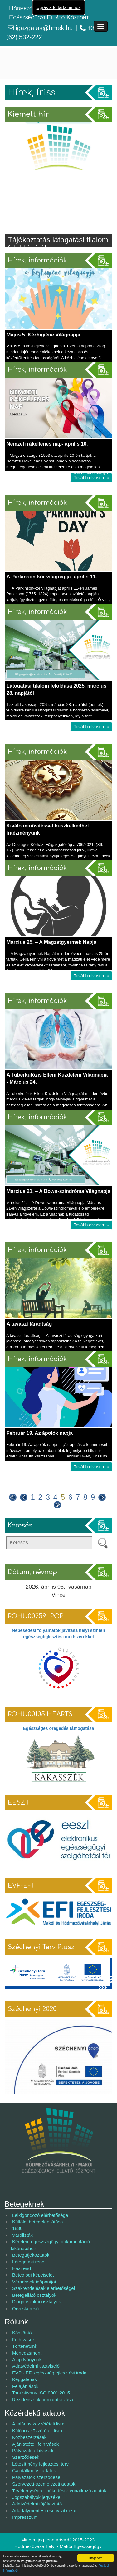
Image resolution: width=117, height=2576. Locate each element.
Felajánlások (25, 2386)
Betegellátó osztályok (34, 2295)
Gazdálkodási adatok (34, 2470)
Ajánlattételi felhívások (35, 2444)
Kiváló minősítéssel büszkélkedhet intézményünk (48, 829)
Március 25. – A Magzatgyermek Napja (51, 942)
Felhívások (23, 2339)
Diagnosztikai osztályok (36, 2301)
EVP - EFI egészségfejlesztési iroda (49, 2372)
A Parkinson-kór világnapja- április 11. (52, 576)
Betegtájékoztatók (30, 2255)
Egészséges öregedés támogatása (58, 1728)
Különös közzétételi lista (37, 2430)
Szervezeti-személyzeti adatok (44, 2483)
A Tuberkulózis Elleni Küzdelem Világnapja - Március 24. (57, 1078)
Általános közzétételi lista (38, 2423)
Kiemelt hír (28, 114)
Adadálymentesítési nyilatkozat (44, 2510)
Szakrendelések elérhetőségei (43, 2288)
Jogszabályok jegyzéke (36, 2497)
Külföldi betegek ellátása (37, 2221)
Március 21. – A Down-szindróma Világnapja (58, 1191)
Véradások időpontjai (34, 2281)
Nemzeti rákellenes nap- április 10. (47, 444)
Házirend (21, 2268)
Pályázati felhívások (33, 2450)
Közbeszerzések (29, 2437)
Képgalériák (24, 2379)
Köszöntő (22, 2332)
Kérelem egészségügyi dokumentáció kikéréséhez (50, 2245)
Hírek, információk (37, 260)
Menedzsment (26, 2353)
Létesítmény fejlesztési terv (40, 2464)
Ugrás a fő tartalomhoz (59, 7)
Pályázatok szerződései (36, 2477)
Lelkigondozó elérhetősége (40, 2215)
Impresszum (25, 2517)
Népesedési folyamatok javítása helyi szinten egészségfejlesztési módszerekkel (58, 1633)
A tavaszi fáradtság (29, 1324)
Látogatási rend (28, 2261)
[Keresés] (49, 1542)
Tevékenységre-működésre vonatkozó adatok (59, 2490)
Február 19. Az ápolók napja (40, 1433)
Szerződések (25, 2457)
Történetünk (24, 2346)
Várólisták (22, 2235)
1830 (17, 2228)
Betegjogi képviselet (33, 2274)
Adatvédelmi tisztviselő (36, 2366)
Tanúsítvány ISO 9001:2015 (41, 2392)
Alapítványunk (26, 2359)
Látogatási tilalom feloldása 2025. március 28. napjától (56, 689)
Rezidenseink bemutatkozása (42, 2399)
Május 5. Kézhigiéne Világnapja (43, 334)
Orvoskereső (25, 2308)
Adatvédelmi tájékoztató (37, 2503)
